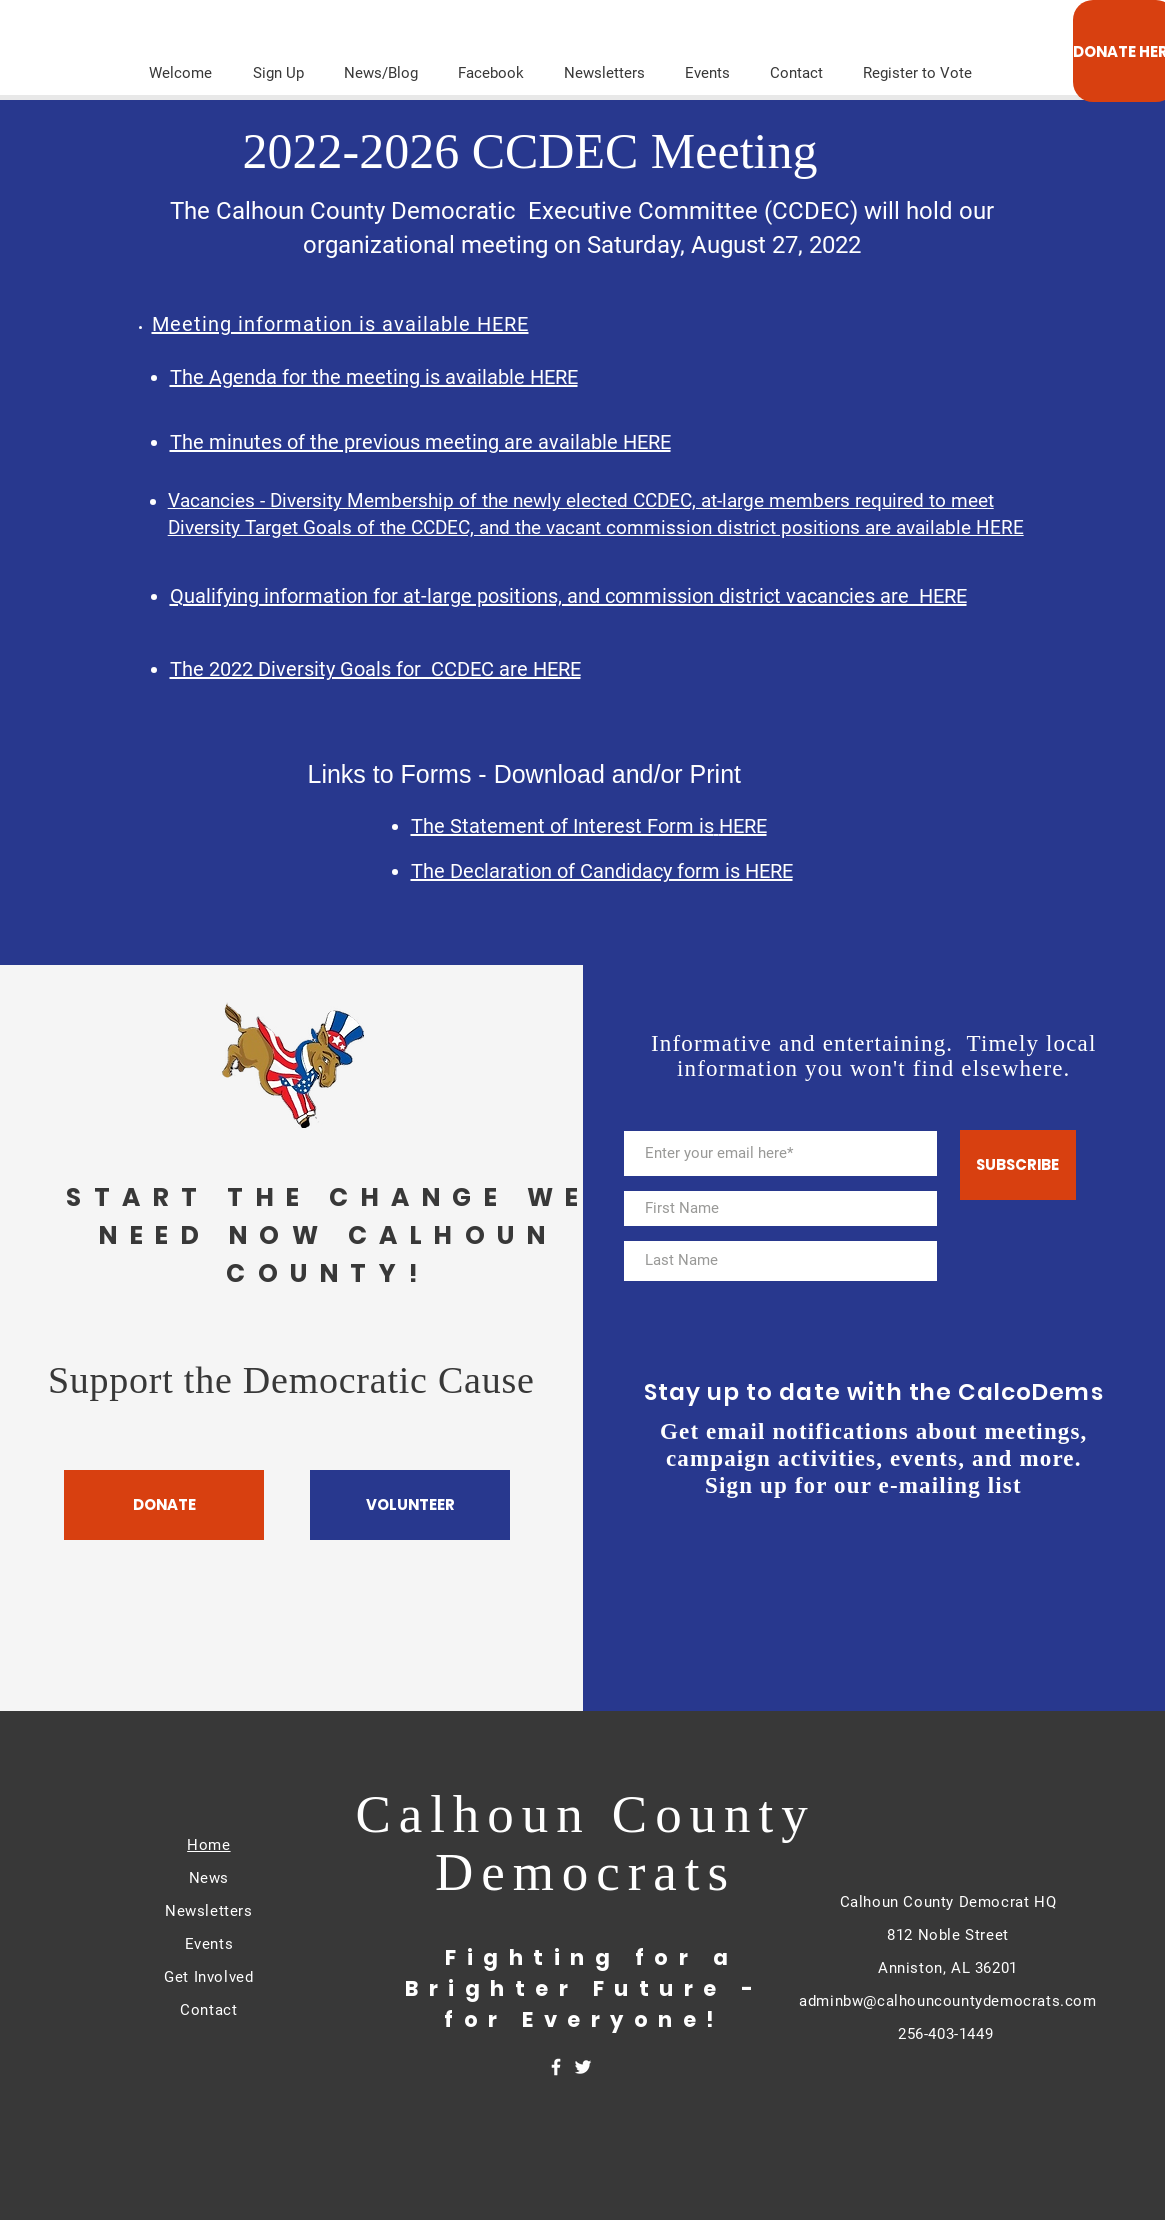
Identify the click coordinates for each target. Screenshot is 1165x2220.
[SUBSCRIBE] (1018, 1165)
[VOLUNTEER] (410, 1505)
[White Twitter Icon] (583, 2067)
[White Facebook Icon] (556, 2067)
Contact (208, 2010)
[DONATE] (164, 1505)
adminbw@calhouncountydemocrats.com (947, 2001)
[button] (604, 64)
